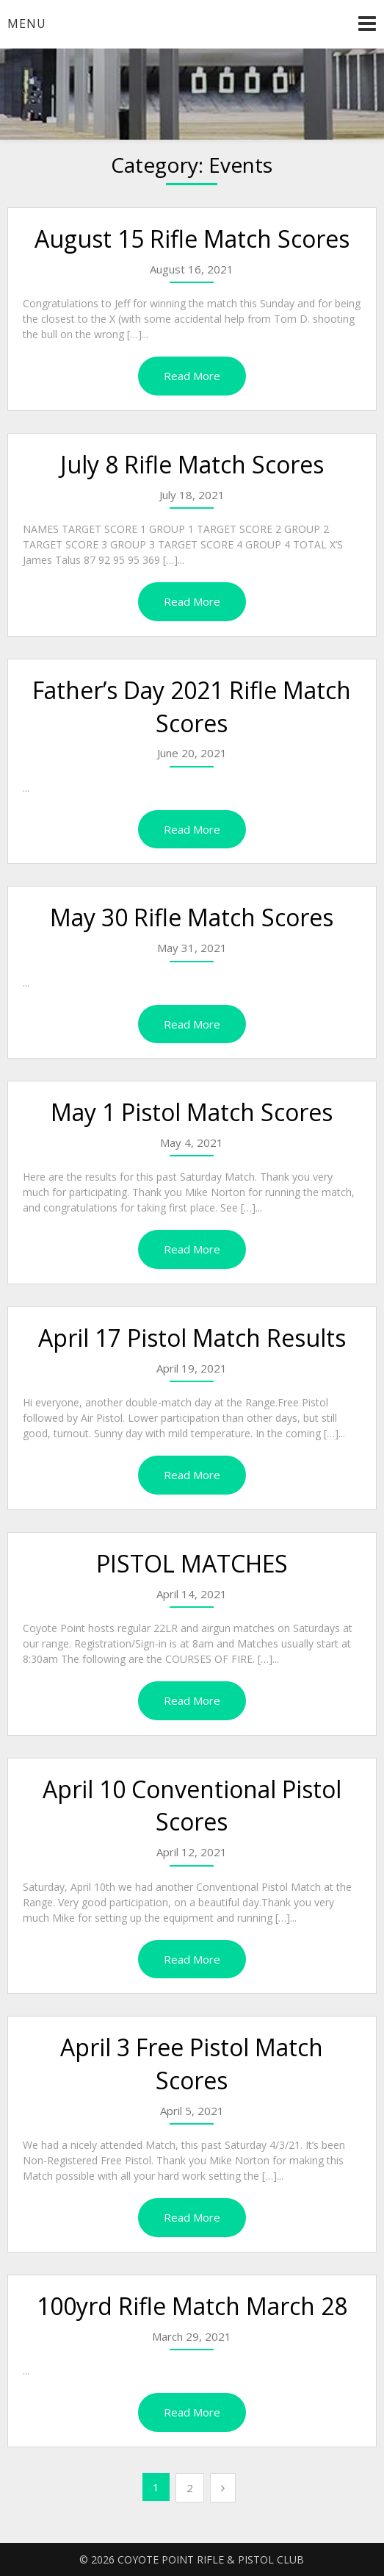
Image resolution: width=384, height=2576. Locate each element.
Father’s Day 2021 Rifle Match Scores (191, 706)
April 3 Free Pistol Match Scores (191, 2063)
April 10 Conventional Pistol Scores (192, 1805)
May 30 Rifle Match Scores (191, 917)
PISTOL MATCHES (192, 1563)
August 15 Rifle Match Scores (192, 238)
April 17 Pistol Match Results (192, 1337)
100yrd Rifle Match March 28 (192, 2306)
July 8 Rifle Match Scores (192, 464)
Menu (26, 23)
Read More (192, 375)
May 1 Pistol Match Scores (192, 1112)
